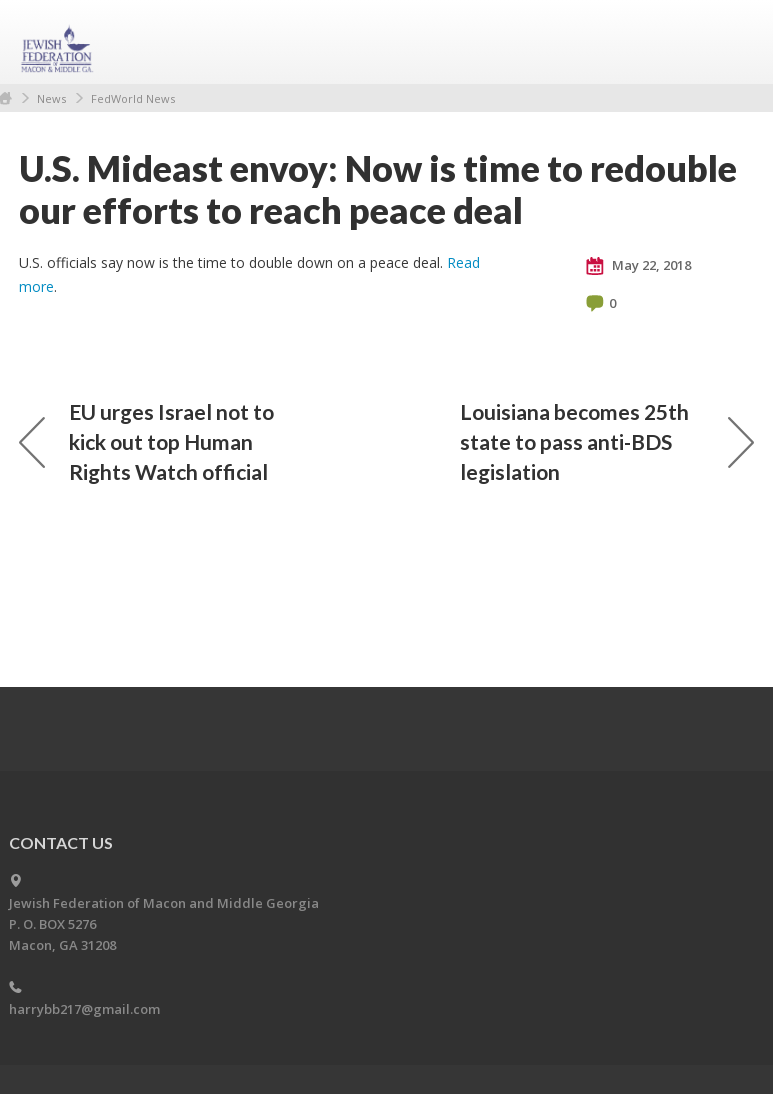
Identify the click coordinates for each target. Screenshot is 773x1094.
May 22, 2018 (638, 266)
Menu (731, 42)
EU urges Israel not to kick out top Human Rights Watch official (146, 441)
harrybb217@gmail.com (84, 1009)
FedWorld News (133, 98)
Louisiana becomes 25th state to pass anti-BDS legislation (607, 441)
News (51, 98)
